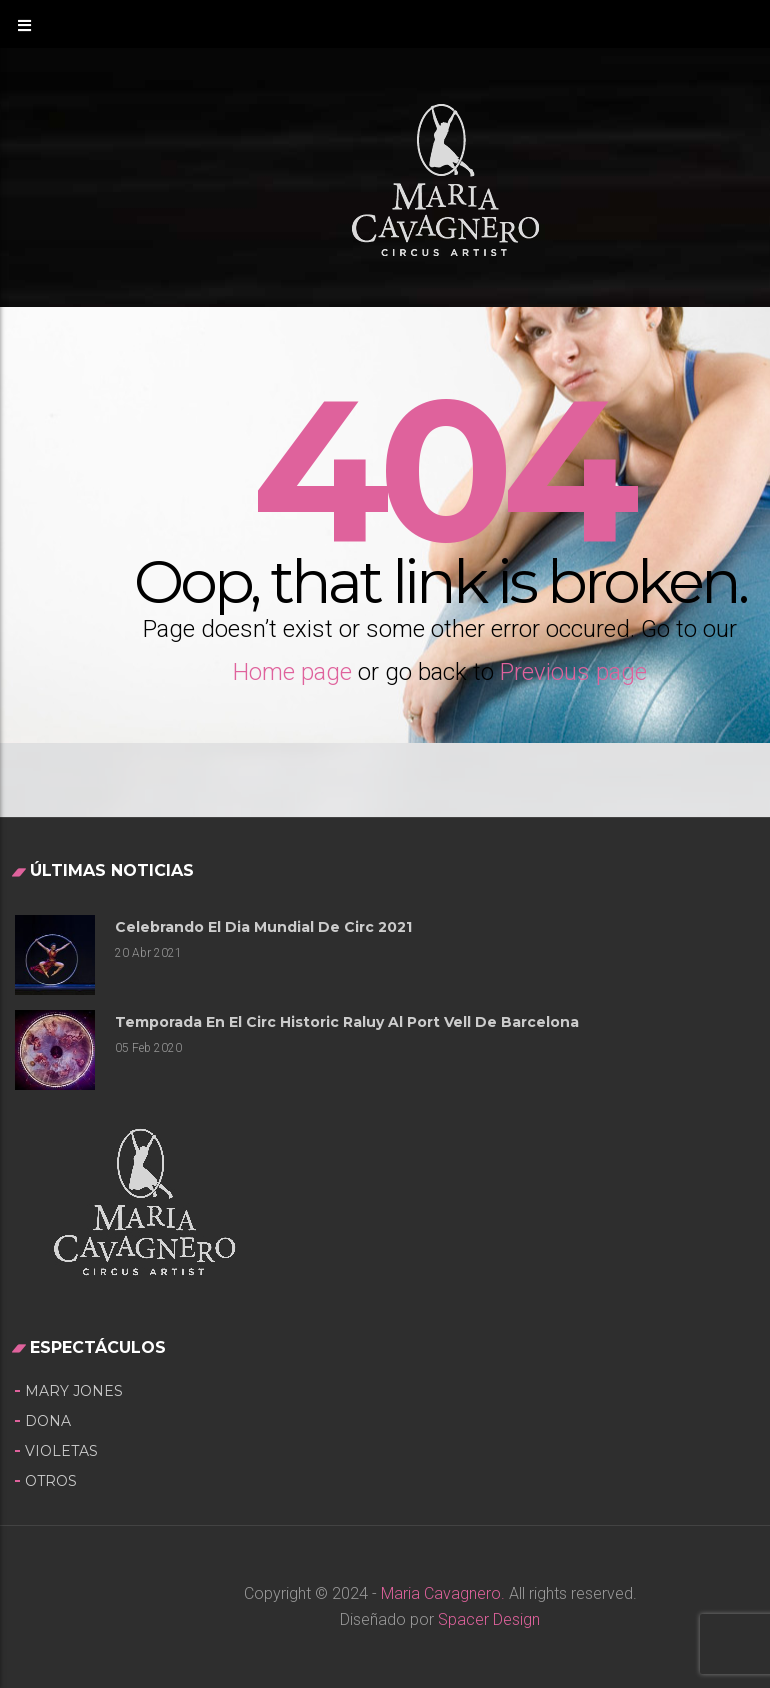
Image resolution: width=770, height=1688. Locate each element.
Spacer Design (489, 1619)
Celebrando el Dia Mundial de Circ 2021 (263, 927)
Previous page (573, 672)
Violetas (61, 1451)
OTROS (51, 1481)
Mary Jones (74, 1391)
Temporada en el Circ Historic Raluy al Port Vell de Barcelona (347, 1022)
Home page (292, 672)
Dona (48, 1421)
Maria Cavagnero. (441, 1593)
